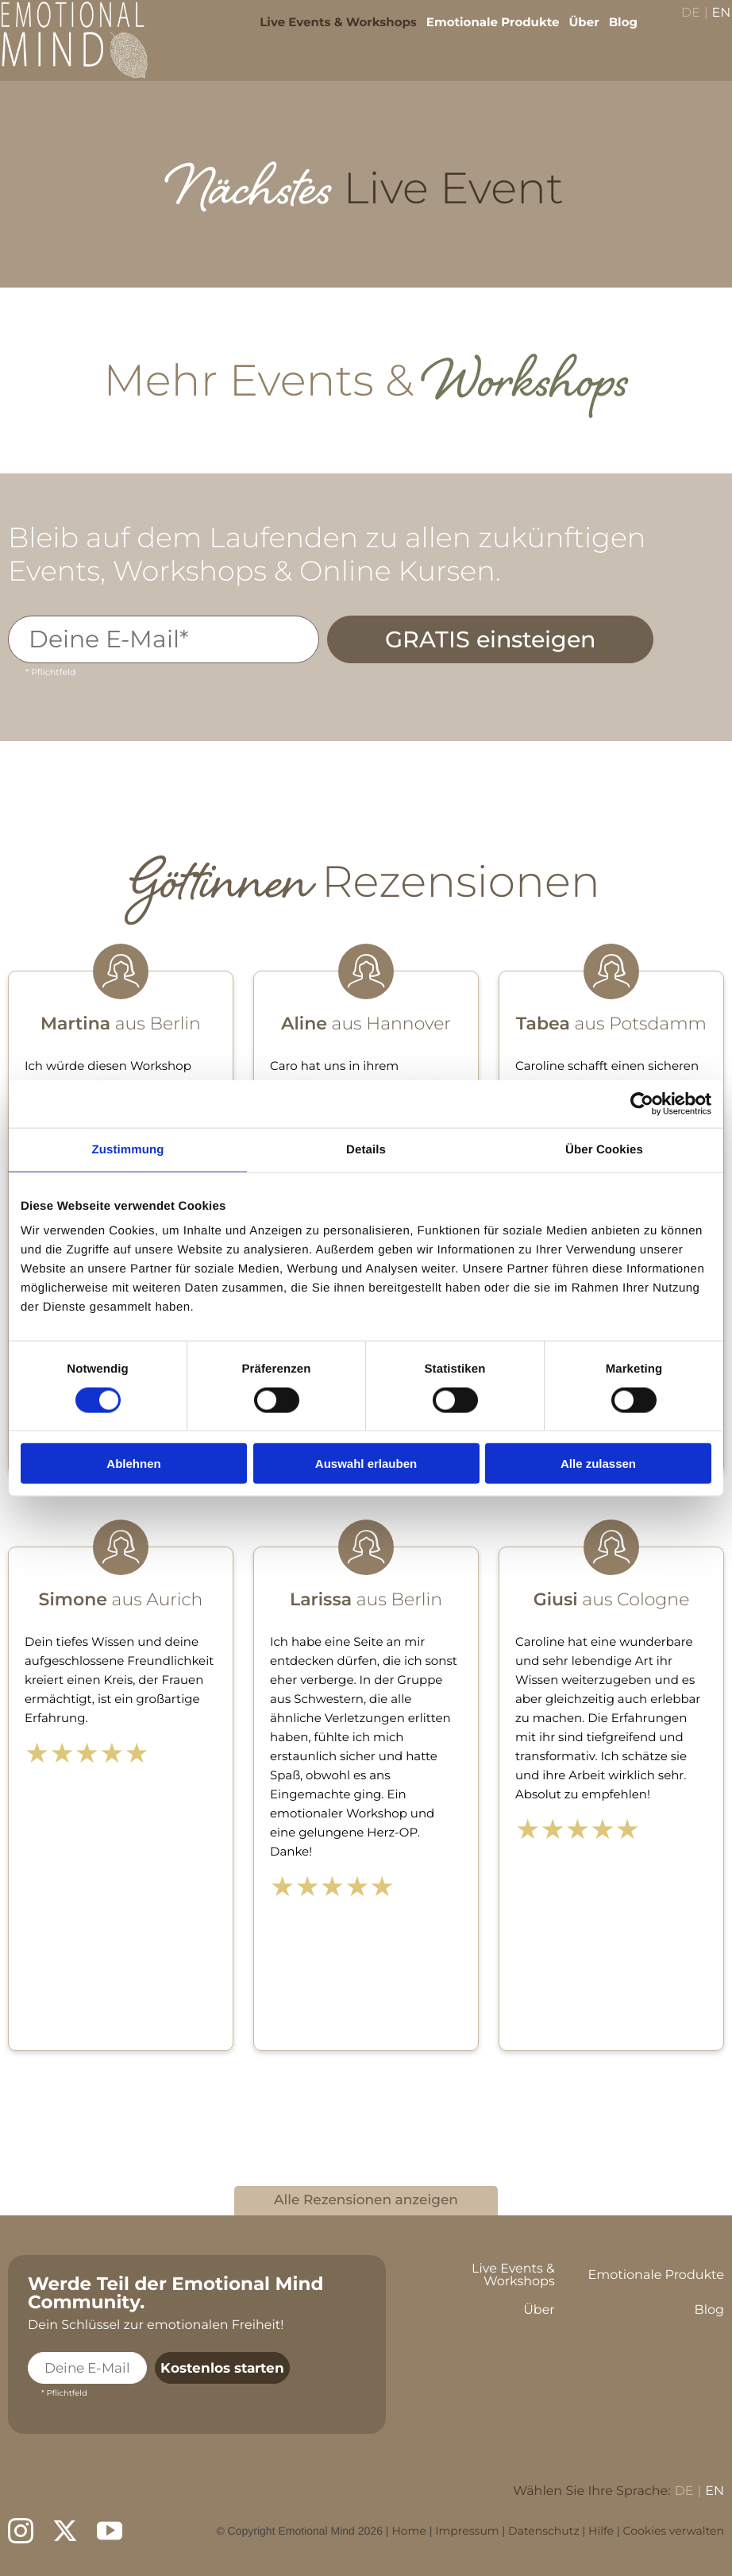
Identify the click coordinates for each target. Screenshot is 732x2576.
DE (680, 24)
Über (573, 32)
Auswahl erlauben (366, 1463)
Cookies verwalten (673, 2531)
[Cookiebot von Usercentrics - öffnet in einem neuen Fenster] (641, 1103)
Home (408, 2531)
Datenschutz (543, 2531)
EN (710, 24)
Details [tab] (366, 1149)
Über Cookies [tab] (604, 1149)
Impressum (467, 2531)
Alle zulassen (598, 1463)
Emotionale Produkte (482, 32)
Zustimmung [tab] (128, 1149)
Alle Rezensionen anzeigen (366, 2200)
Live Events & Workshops (327, 32)
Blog (612, 32)
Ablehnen (133, 1463)
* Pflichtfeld (50, 672)
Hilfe (601, 2531)
